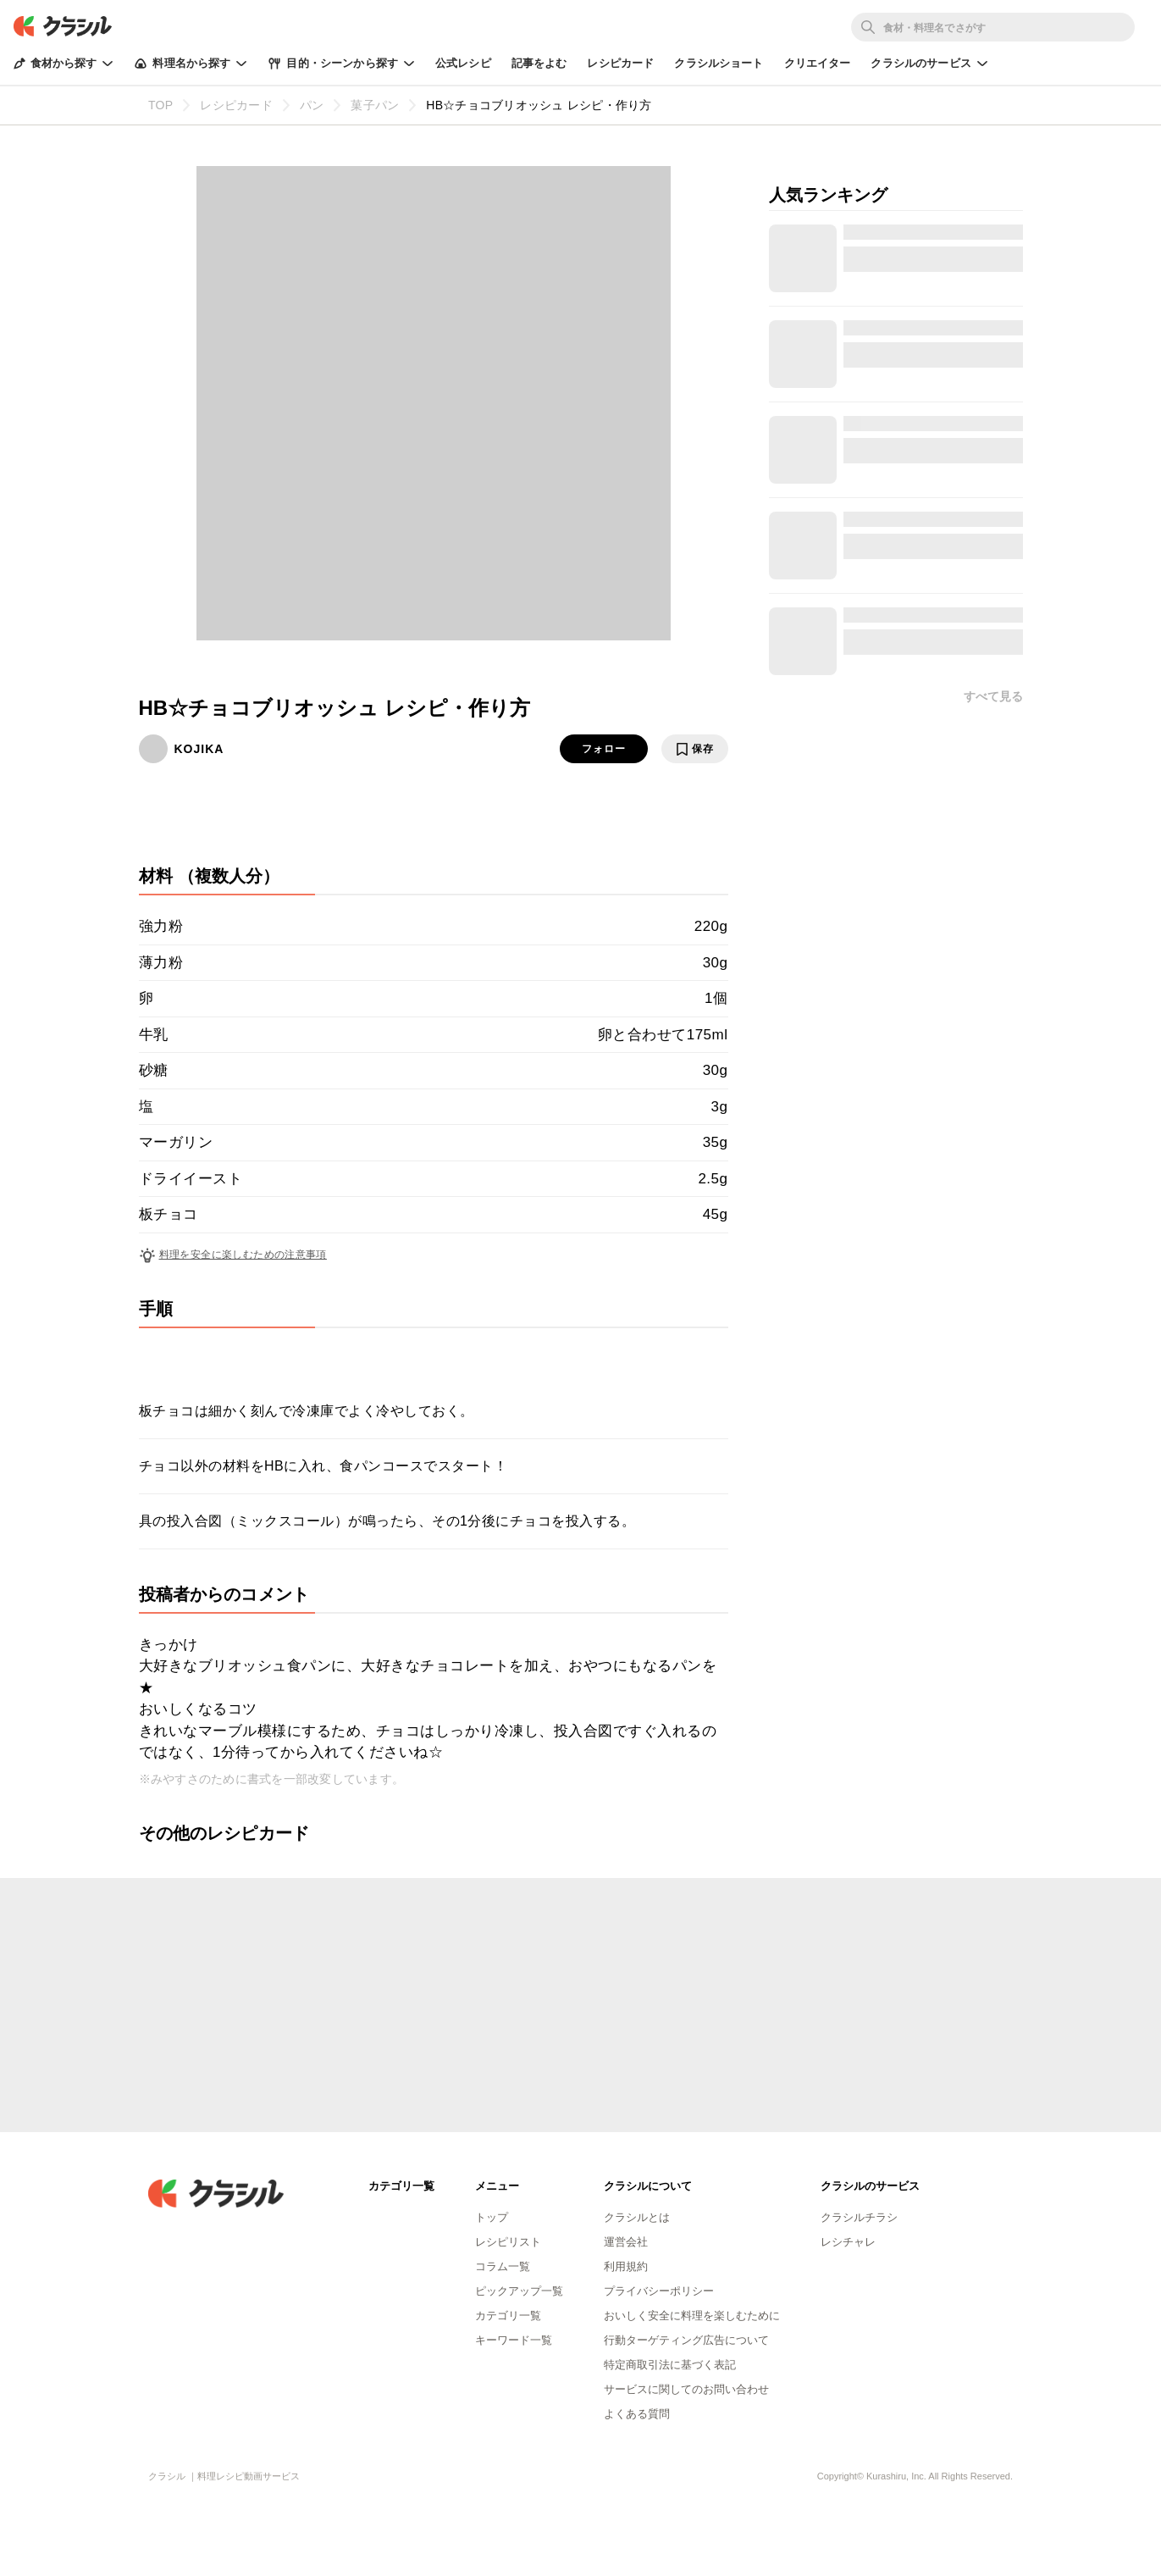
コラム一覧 (502, 2266)
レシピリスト (508, 2241)
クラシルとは (637, 2217)
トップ (491, 2217)
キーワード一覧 (513, 2340)
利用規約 (626, 2266)
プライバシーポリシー (659, 2291)
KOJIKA (199, 749)
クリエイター (817, 63)
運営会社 (626, 2241)
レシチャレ (848, 2241)
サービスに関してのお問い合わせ (686, 2389)
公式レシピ (463, 63)
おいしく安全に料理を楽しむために (692, 2315)
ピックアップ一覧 (519, 2291)
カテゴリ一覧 (508, 2315)
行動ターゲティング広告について (686, 2340)
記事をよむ (539, 63)
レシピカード (620, 63)
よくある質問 (637, 2413)
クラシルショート (718, 63)
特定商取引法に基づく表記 (670, 2364)
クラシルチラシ (859, 2217)
